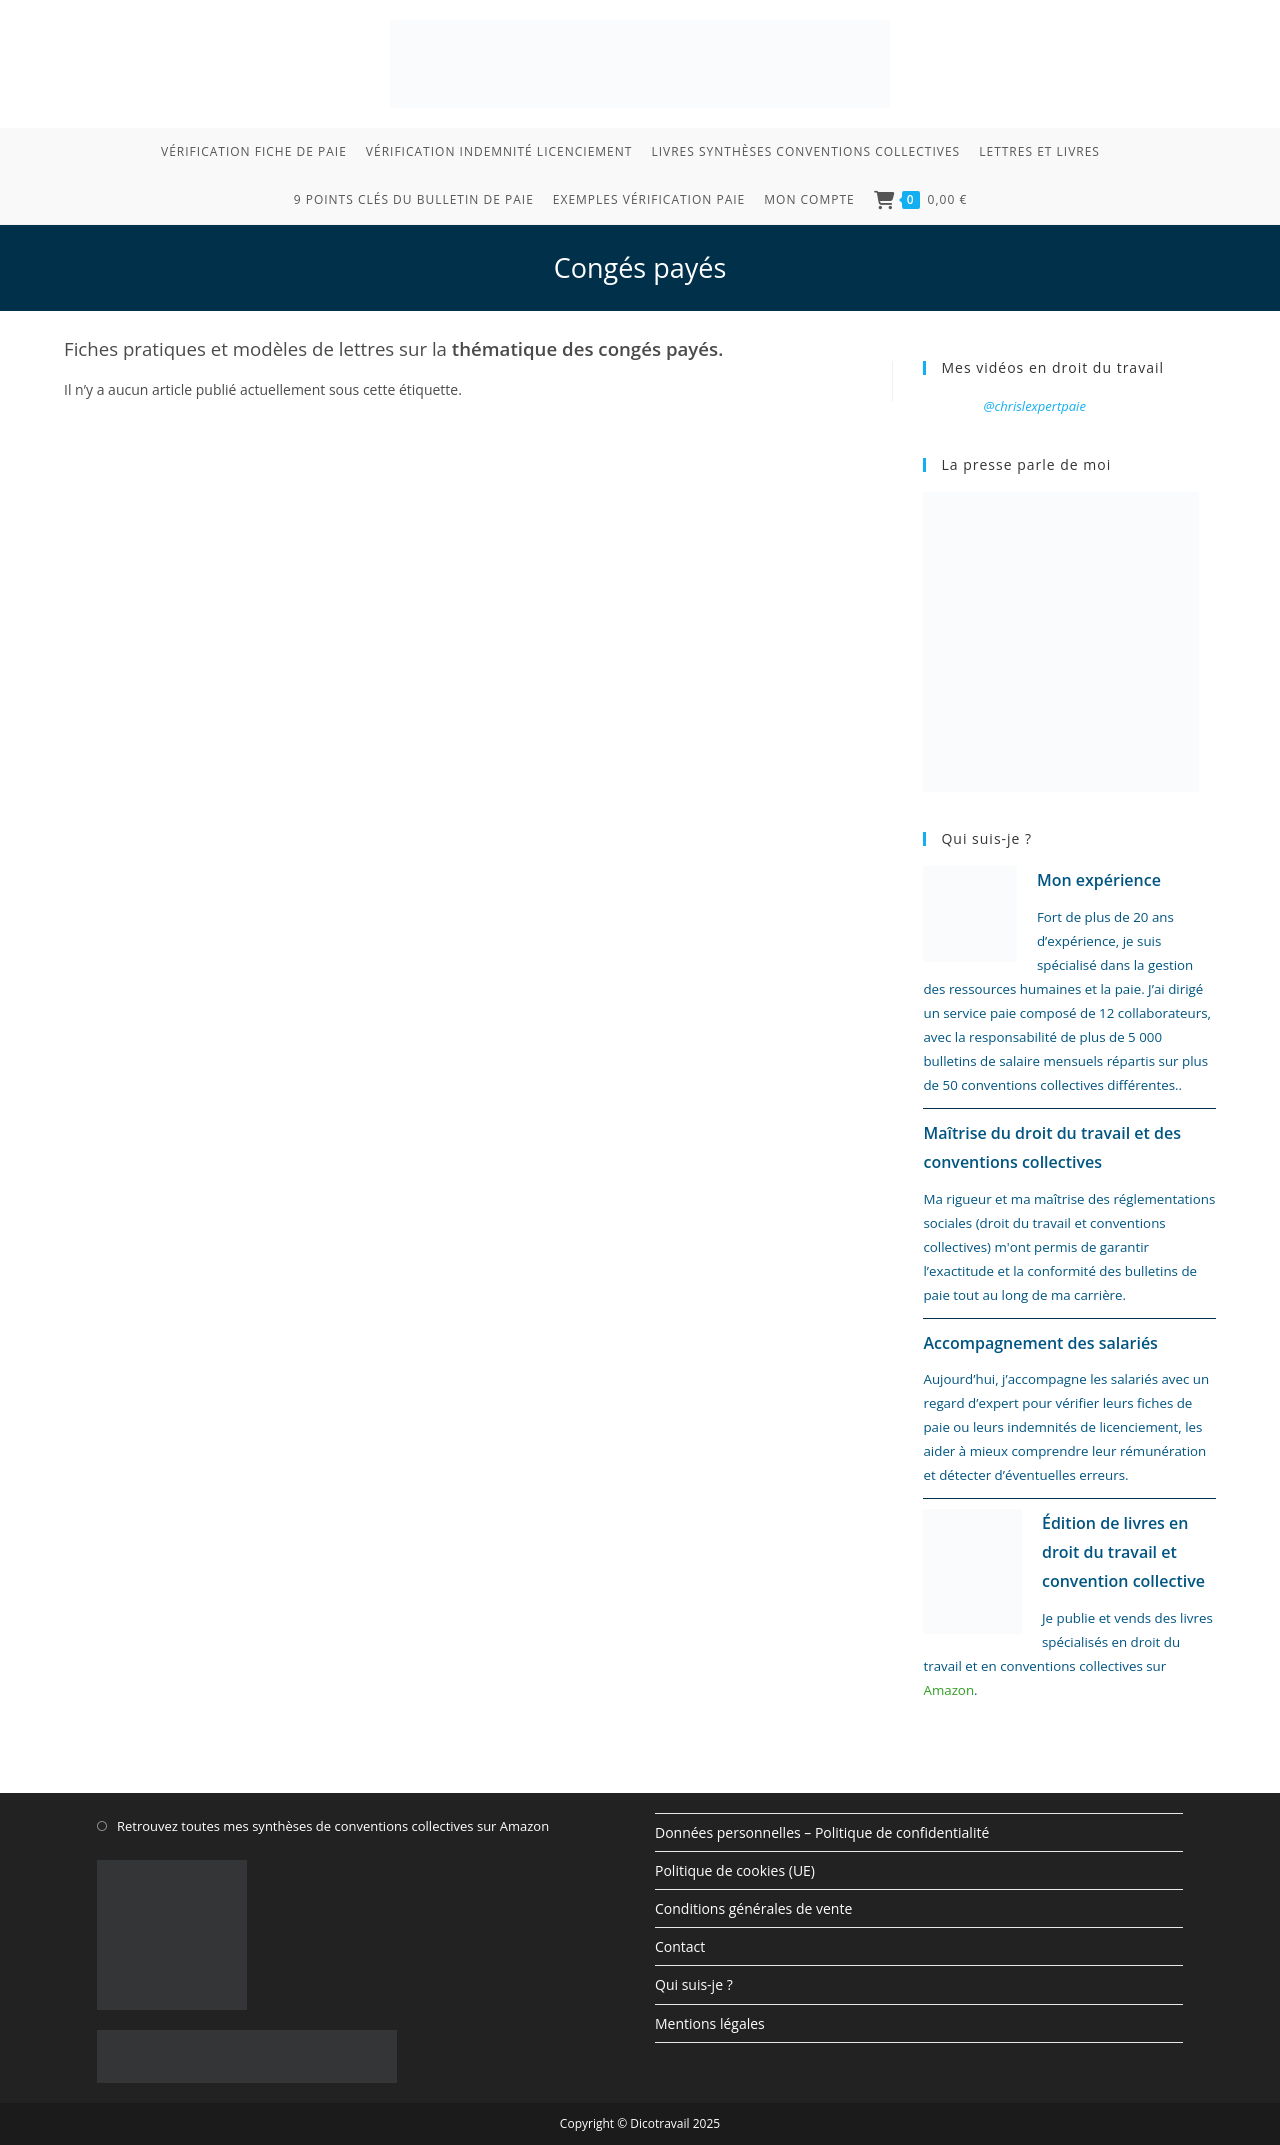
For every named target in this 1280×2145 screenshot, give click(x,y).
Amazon (948, 1690)
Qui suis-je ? (694, 1984)
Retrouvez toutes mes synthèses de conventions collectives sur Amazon (333, 1826)
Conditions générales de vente (753, 1908)
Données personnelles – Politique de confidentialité (822, 1832)
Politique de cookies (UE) (735, 1870)
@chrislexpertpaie (1034, 406)
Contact (680, 1946)
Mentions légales (710, 2023)
